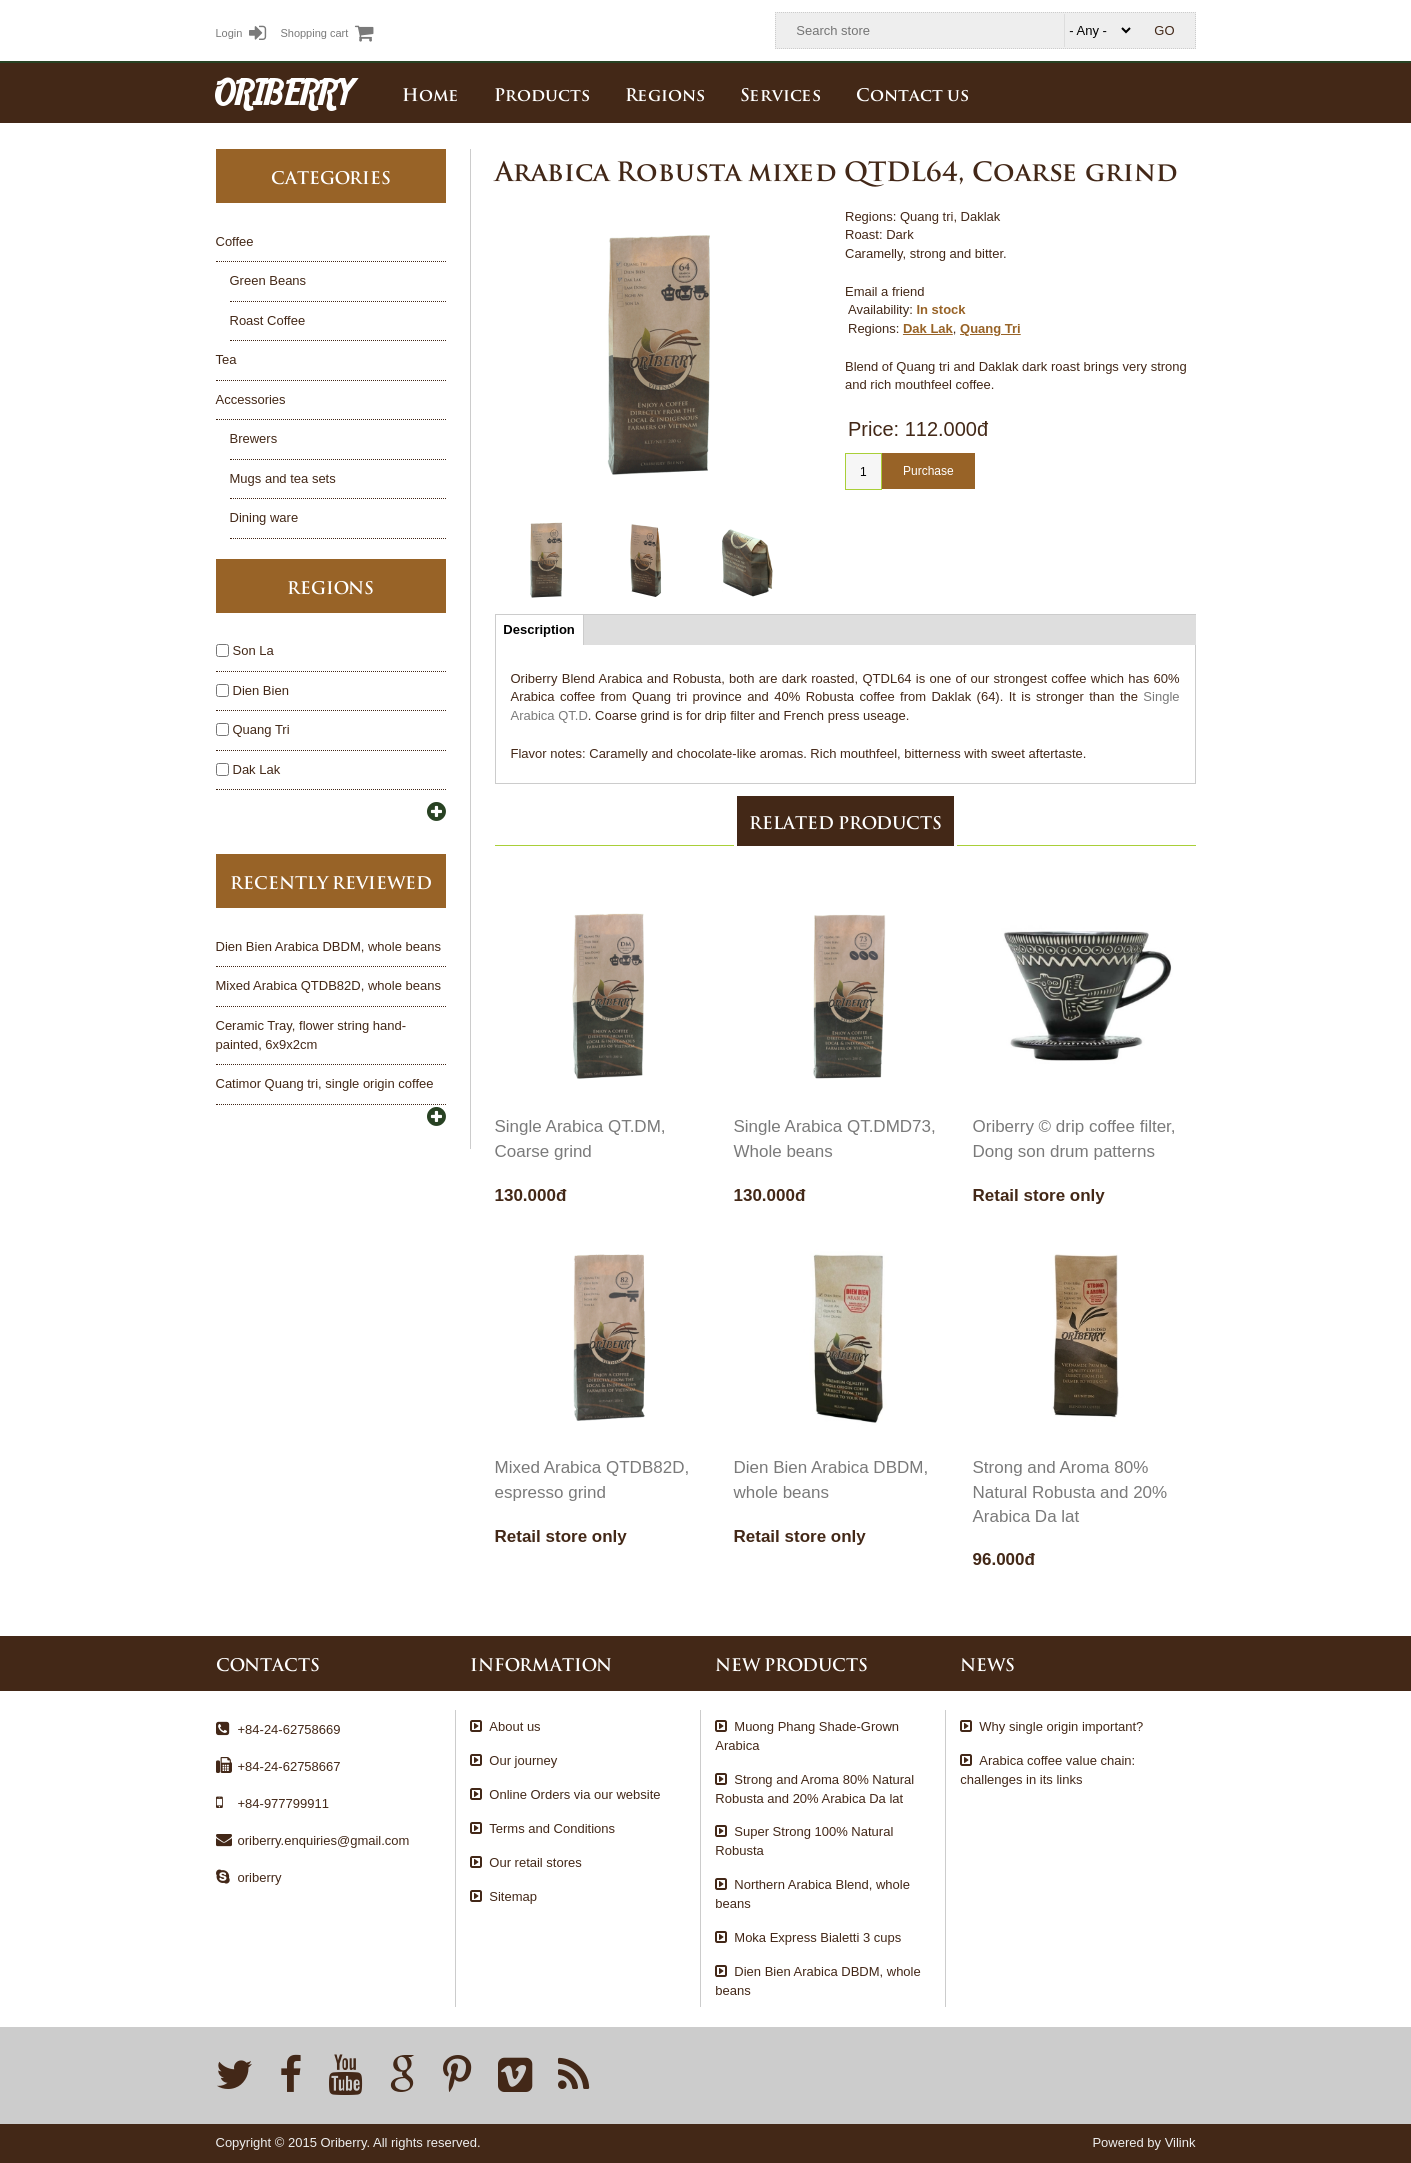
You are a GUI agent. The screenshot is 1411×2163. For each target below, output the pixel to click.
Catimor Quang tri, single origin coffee (325, 1083)
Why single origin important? (1061, 1726)
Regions (665, 93)
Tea (226, 359)
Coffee (235, 241)
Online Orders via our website (574, 1794)
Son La (245, 650)
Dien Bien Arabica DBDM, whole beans (328, 946)
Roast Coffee (268, 320)
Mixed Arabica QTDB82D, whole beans (328, 985)
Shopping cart (327, 33)
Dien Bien (252, 690)
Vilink (1180, 2142)
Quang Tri (990, 328)
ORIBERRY (284, 92)
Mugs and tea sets (283, 478)
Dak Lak (928, 328)
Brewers (254, 438)
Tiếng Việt (1137, 92)
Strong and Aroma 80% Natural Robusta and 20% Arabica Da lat (1070, 1492)
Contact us (912, 93)
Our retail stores (535, 1862)
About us (514, 1726)
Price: (873, 429)
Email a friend (884, 291)
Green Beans (268, 280)
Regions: (873, 328)
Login (241, 33)
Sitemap (513, 1896)
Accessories (251, 399)
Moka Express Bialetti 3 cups (817, 1937)
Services (780, 93)
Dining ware (264, 517)
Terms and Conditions (552, 1828)
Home (430, 93)
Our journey (523, 1760)
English (1181, 92)
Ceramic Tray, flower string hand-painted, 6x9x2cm (311, 1035)
